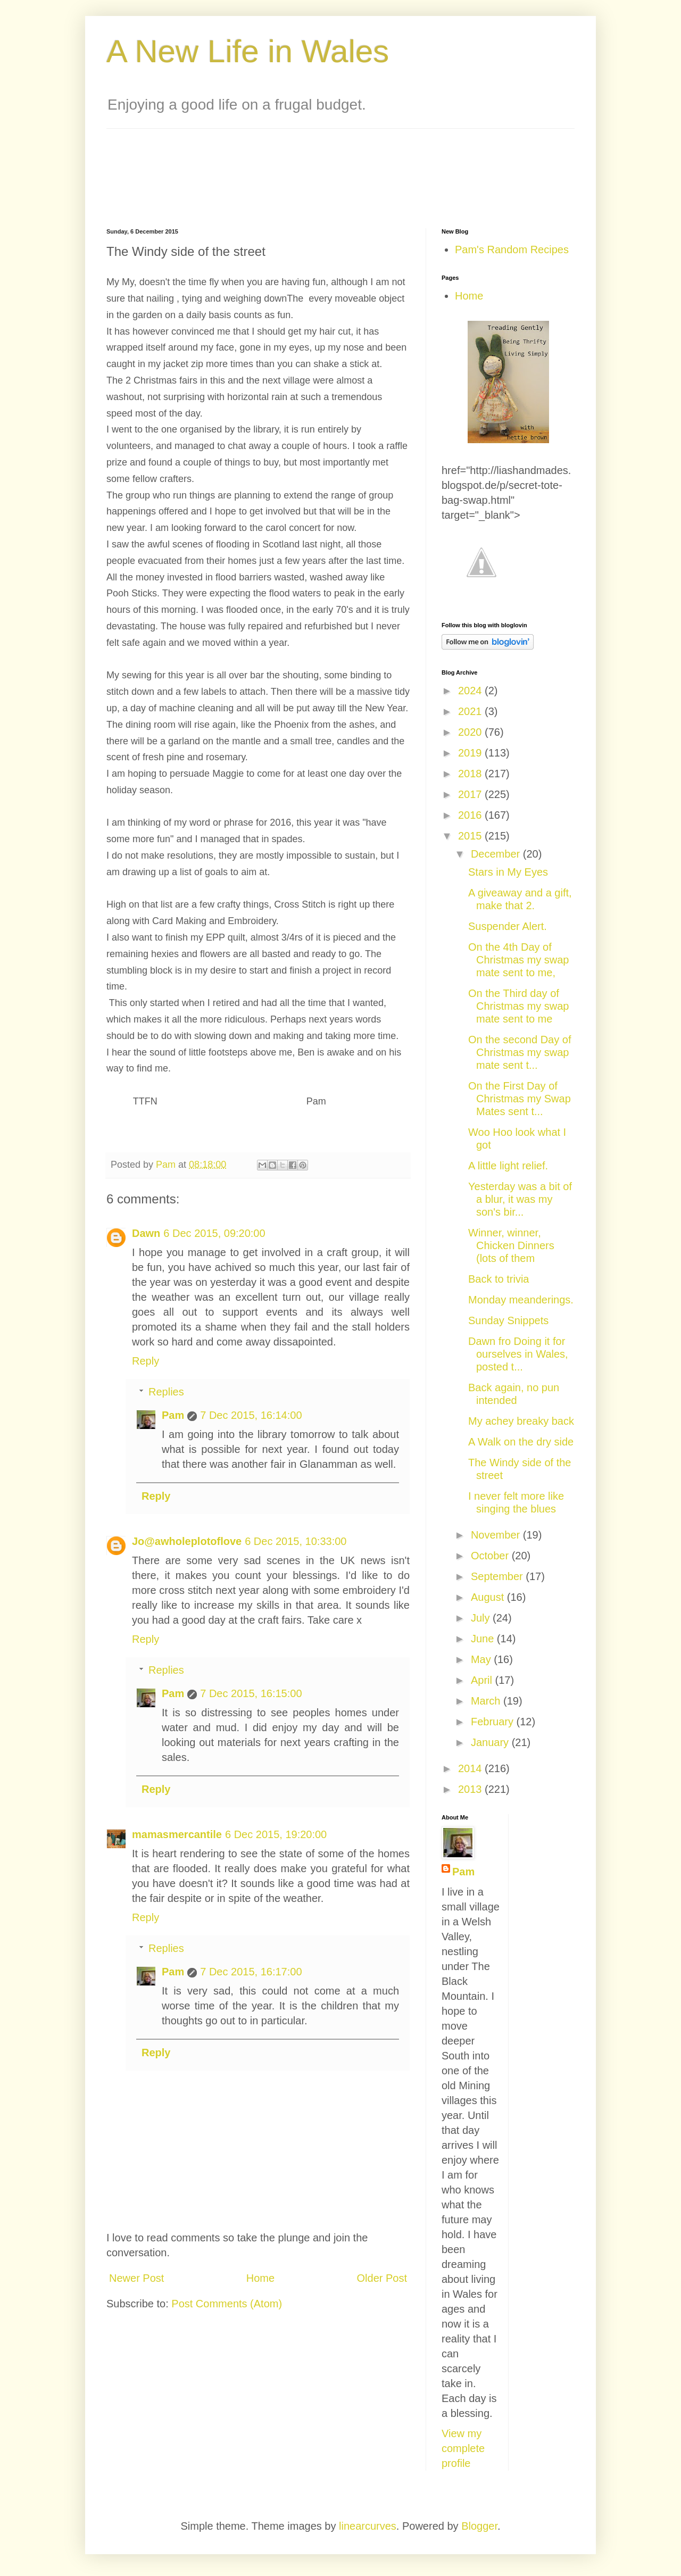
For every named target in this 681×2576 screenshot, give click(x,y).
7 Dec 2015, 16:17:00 (251, 1971)
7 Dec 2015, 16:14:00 (251, 1415)
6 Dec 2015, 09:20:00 (214, 1233)
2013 (471, 1789)
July (482, 1618)
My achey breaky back (521, 1421)
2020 (471, 732)
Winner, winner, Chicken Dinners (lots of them (511, 1245)
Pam (173, 1415)
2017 (471, 794)
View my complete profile (463, 2448)
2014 (471, 1768)
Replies (166, 1392)
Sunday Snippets (508, 1320)
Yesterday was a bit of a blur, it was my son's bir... (520, 1199)
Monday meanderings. (521, 1300)
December (497, 854)
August (489, 1597)
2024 (471, 690)
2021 (471, 711)
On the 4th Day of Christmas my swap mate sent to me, (518, 959)
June (484, 1638)
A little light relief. (508, 1165)
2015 (471, 836)
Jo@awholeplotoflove (187, 1541)
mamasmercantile (177, 1834)
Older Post (382, 2278)
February (494, 1721)
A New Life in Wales (247, 51)
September (498, 1576)
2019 (471, 753)
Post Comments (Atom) (226, 2303)
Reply (145, 1361)
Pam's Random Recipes (512, 249)
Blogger (479, 2526)
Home (260, 2278)
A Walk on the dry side (521, 1442)
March (487, 1701)
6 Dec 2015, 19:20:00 (276, 1834)
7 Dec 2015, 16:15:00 (251, 1693)
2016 (471, 815)
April (483, 1680)
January (491, 1742)
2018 (471, 773)
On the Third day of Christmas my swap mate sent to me (518, 1006)
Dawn (146, 1233)
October (491, 1555)
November (497, 1535)
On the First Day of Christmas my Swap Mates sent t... (519, 1098)
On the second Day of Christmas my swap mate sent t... (519, 1052)
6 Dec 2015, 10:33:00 (295, 1541)
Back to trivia (498, 1279)
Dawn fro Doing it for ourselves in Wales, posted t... (518, 1354)
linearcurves (367, 2526)
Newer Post (136, 2278)
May (482, 1659)
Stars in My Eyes (508, 872)
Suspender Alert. (507, 926)
